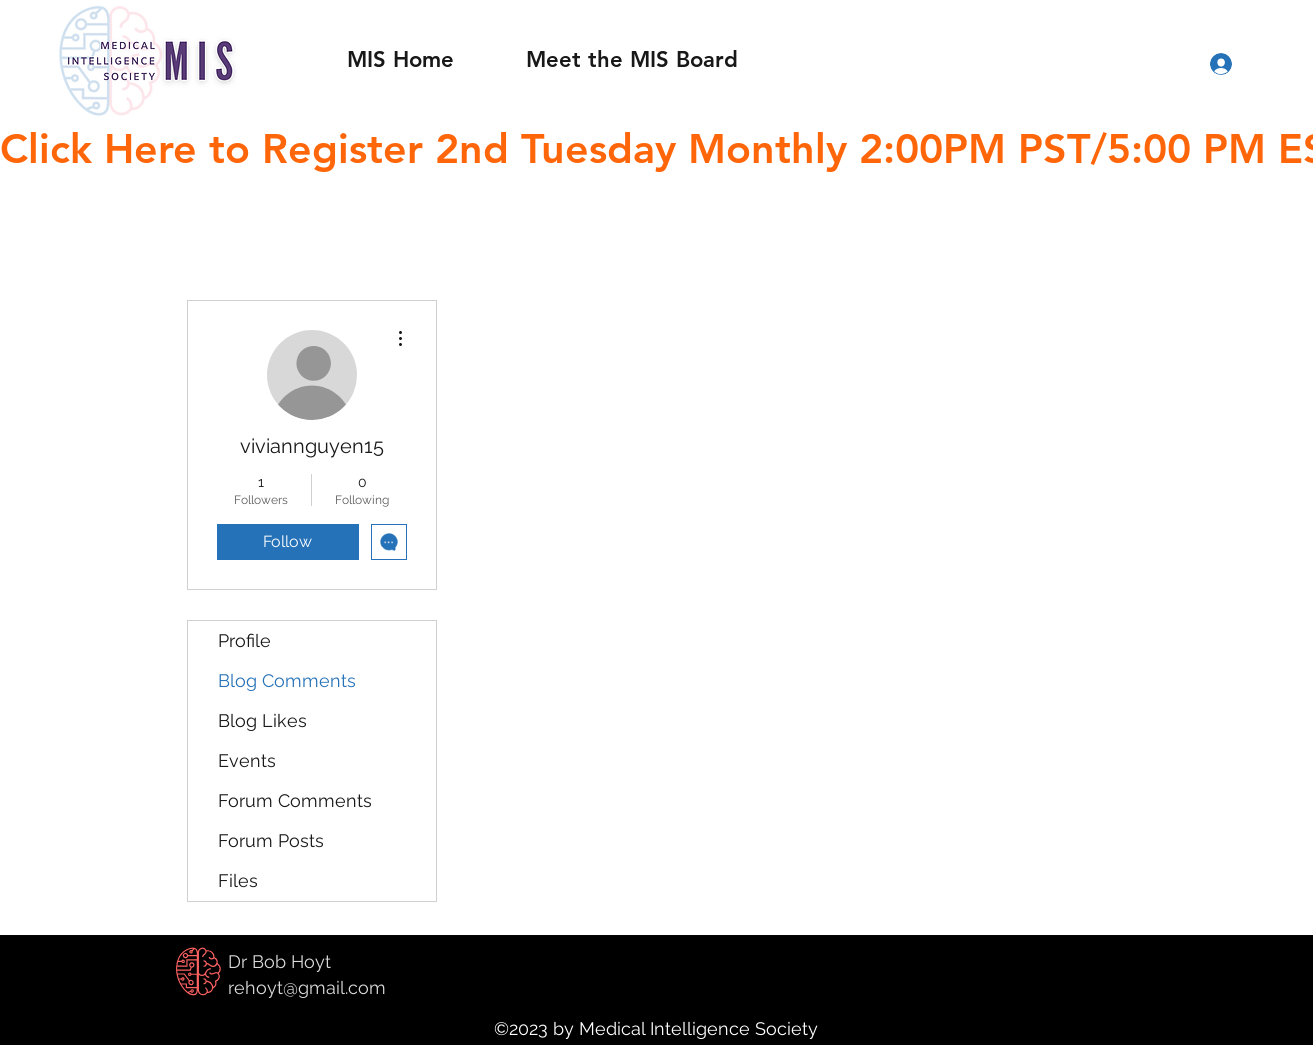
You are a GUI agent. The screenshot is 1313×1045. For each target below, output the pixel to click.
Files (238, 880)
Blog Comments (287, 680)
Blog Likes (262, 720)
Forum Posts (271, 840)
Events (247, 760)
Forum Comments (295, 800)
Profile (244, 640)
